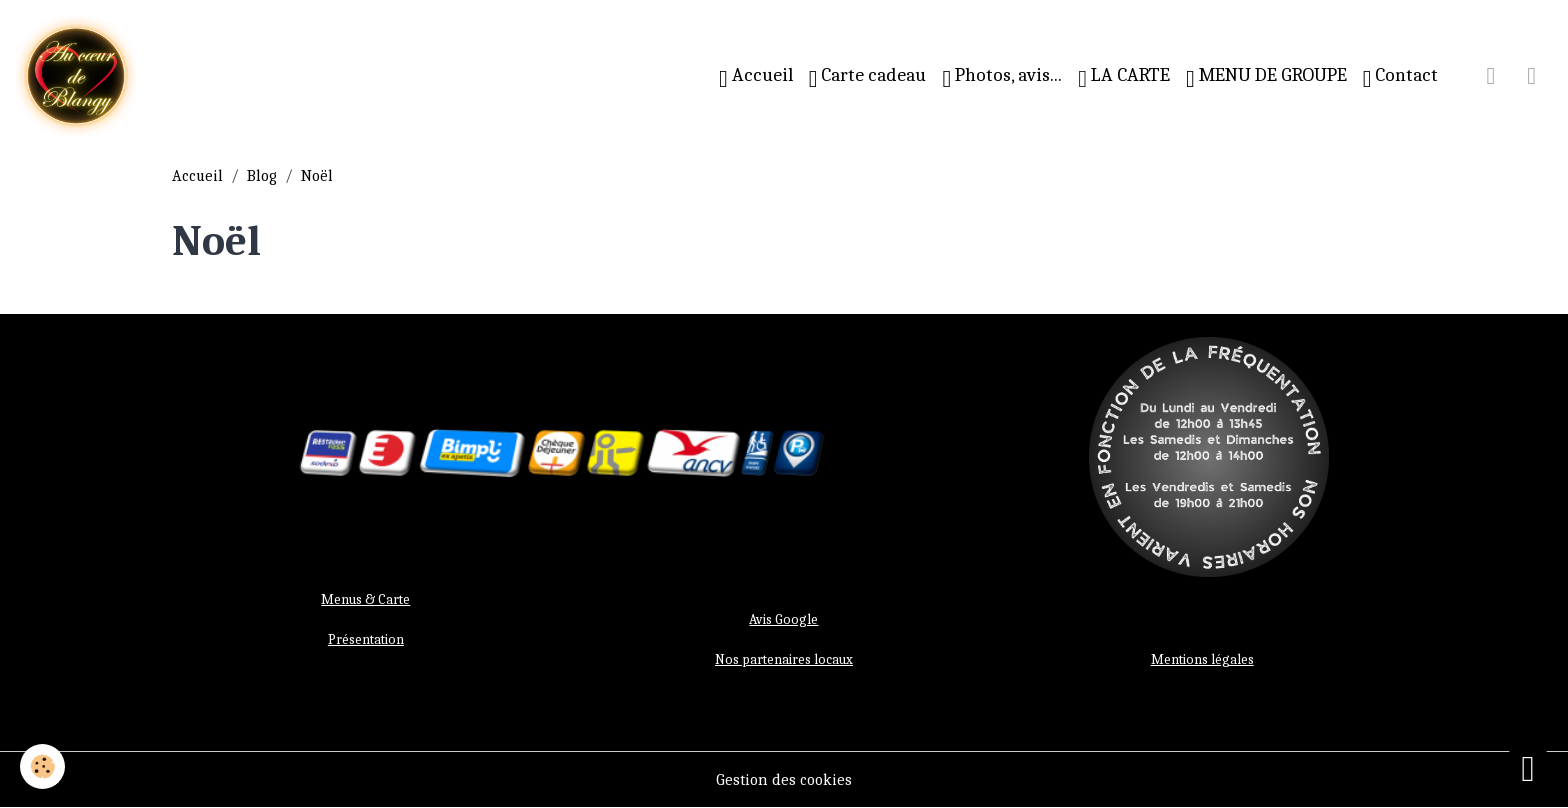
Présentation (366, 639)
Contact (1401, 77)
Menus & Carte (365, 599)
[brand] (80, 76)
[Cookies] (42, 766)
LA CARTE (1124, 77)
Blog (262, 176)
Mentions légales (1202, 659)
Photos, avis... (1002, 77)
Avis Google (783, 619)
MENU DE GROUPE (1266, 77)
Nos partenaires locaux (784, 659)
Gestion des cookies (784, 780)
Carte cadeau (868, 77)
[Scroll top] (1528, 768)
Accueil (756, 77)
